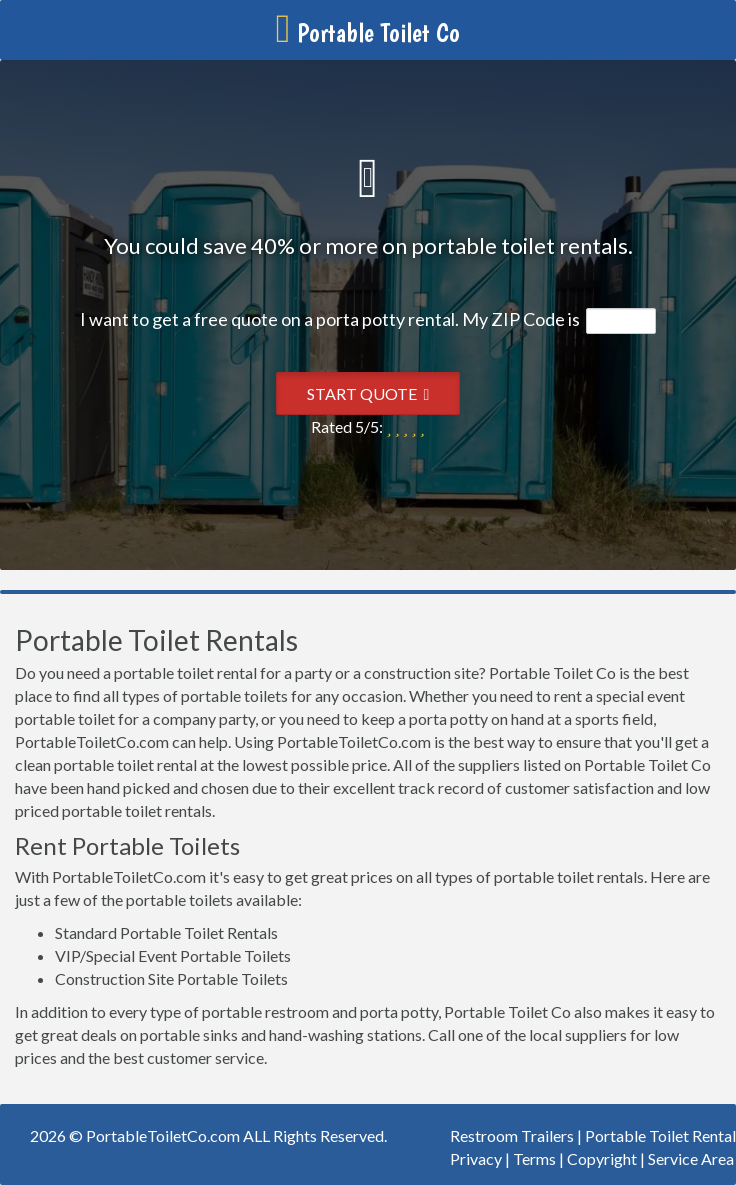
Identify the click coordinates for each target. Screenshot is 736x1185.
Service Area (691, 1158)
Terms (534, 1158)
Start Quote (368, 393)
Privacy (476, 1158)
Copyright (602, 1158)
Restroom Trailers (512, 1135)
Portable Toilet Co (368, 32)
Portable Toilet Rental (660, 1135)
